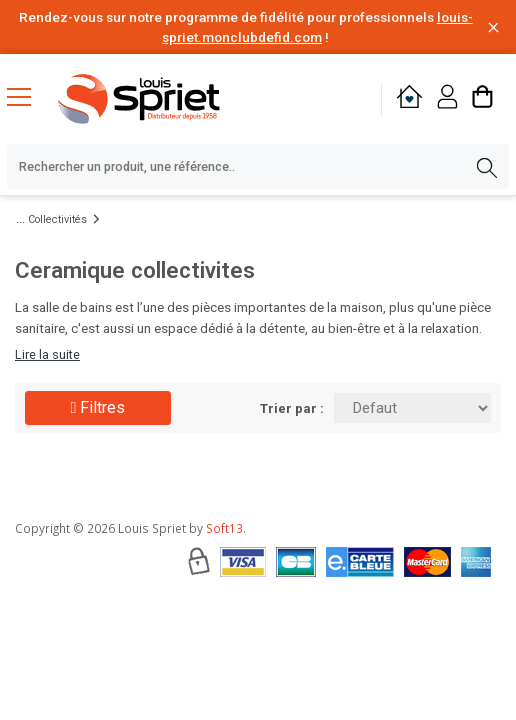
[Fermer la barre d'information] (493, 27)
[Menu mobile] (27, 96)
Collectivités (57, 219)
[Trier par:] (412, 408)
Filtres (98, 407)
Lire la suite (47, 354)
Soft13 (224, 528)
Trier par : (292, 408)
